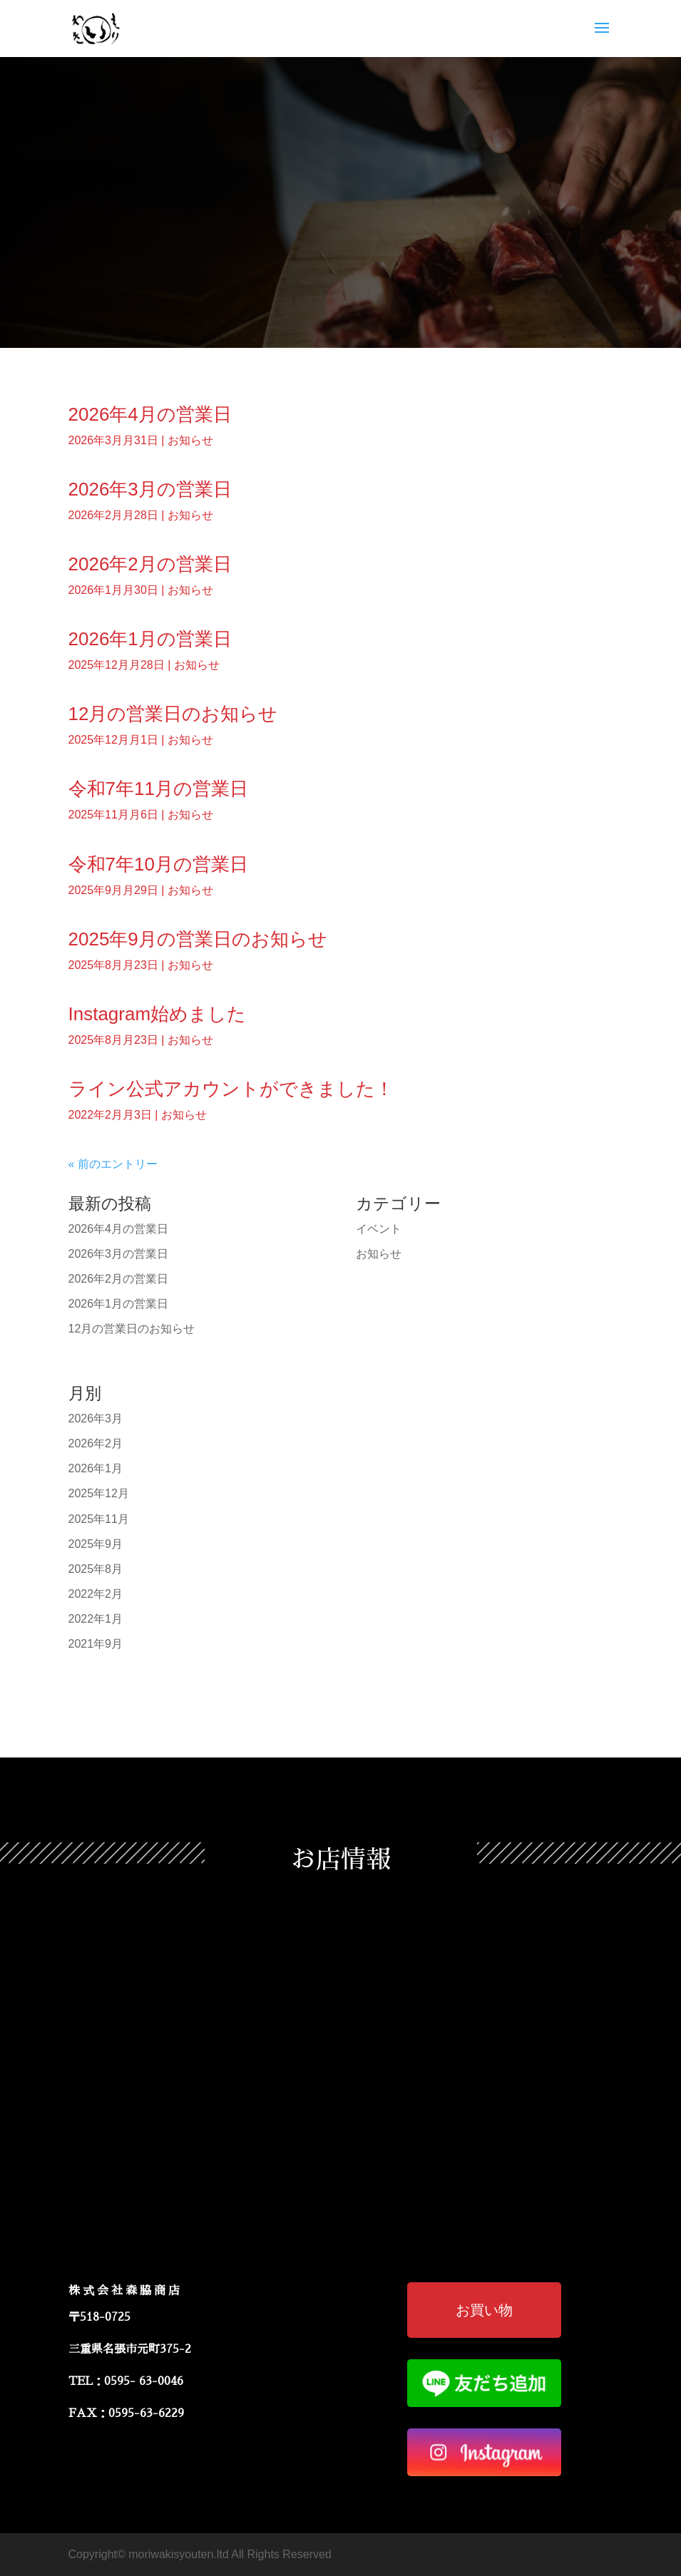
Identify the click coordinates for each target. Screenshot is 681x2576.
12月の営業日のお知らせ (173, 713)
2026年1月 (95, 1468)
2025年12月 (98, 1493)
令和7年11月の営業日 (158, 788)
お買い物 (484, 2310)
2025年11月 (98, 1519)
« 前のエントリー (113, 1164)
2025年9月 (95, 1544)
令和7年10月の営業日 (158, 864)
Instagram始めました (157, 1014)
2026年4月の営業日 (150, 414)
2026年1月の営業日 (150, 639)
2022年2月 (95, 1594)
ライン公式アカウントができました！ (231, 1088)
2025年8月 (95, 1569)
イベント (378, 1229)
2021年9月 (95, 1644)
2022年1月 (95, 1619)
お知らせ (190, 440)
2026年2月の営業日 (150, 564)
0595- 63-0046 (143, 2381)
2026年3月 (95, 1418)
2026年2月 (95, 1443)
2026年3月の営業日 (150, 489)
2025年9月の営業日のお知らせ (197, 939)
